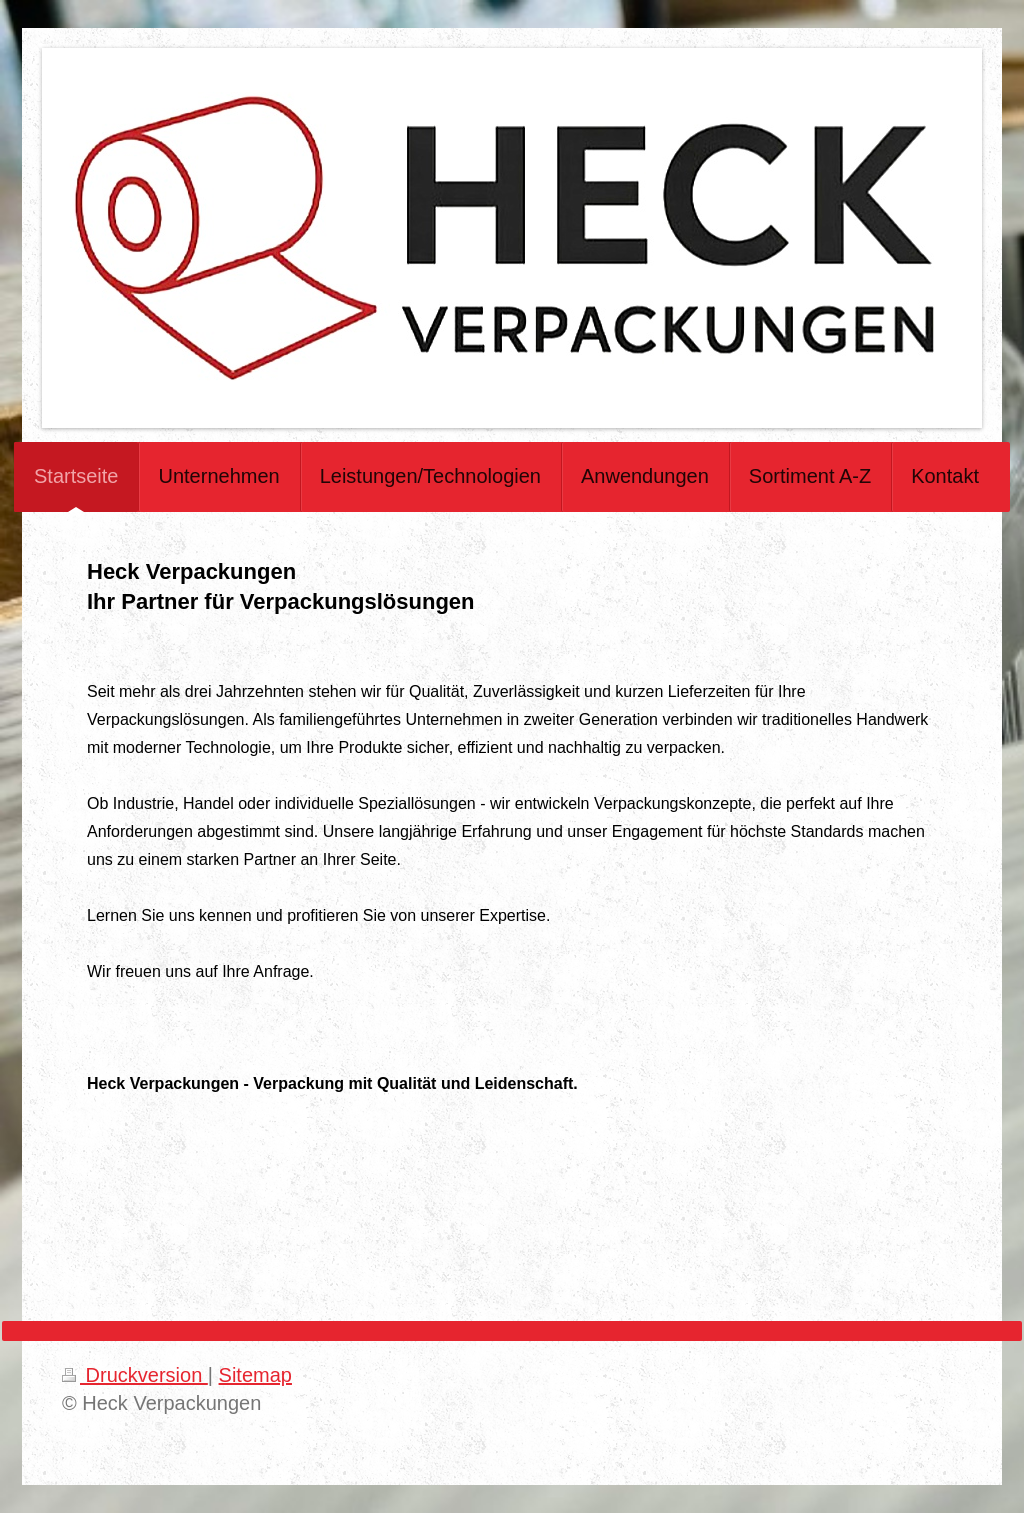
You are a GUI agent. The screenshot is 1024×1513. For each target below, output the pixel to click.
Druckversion (135, 1375)
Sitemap (255, 1375)
